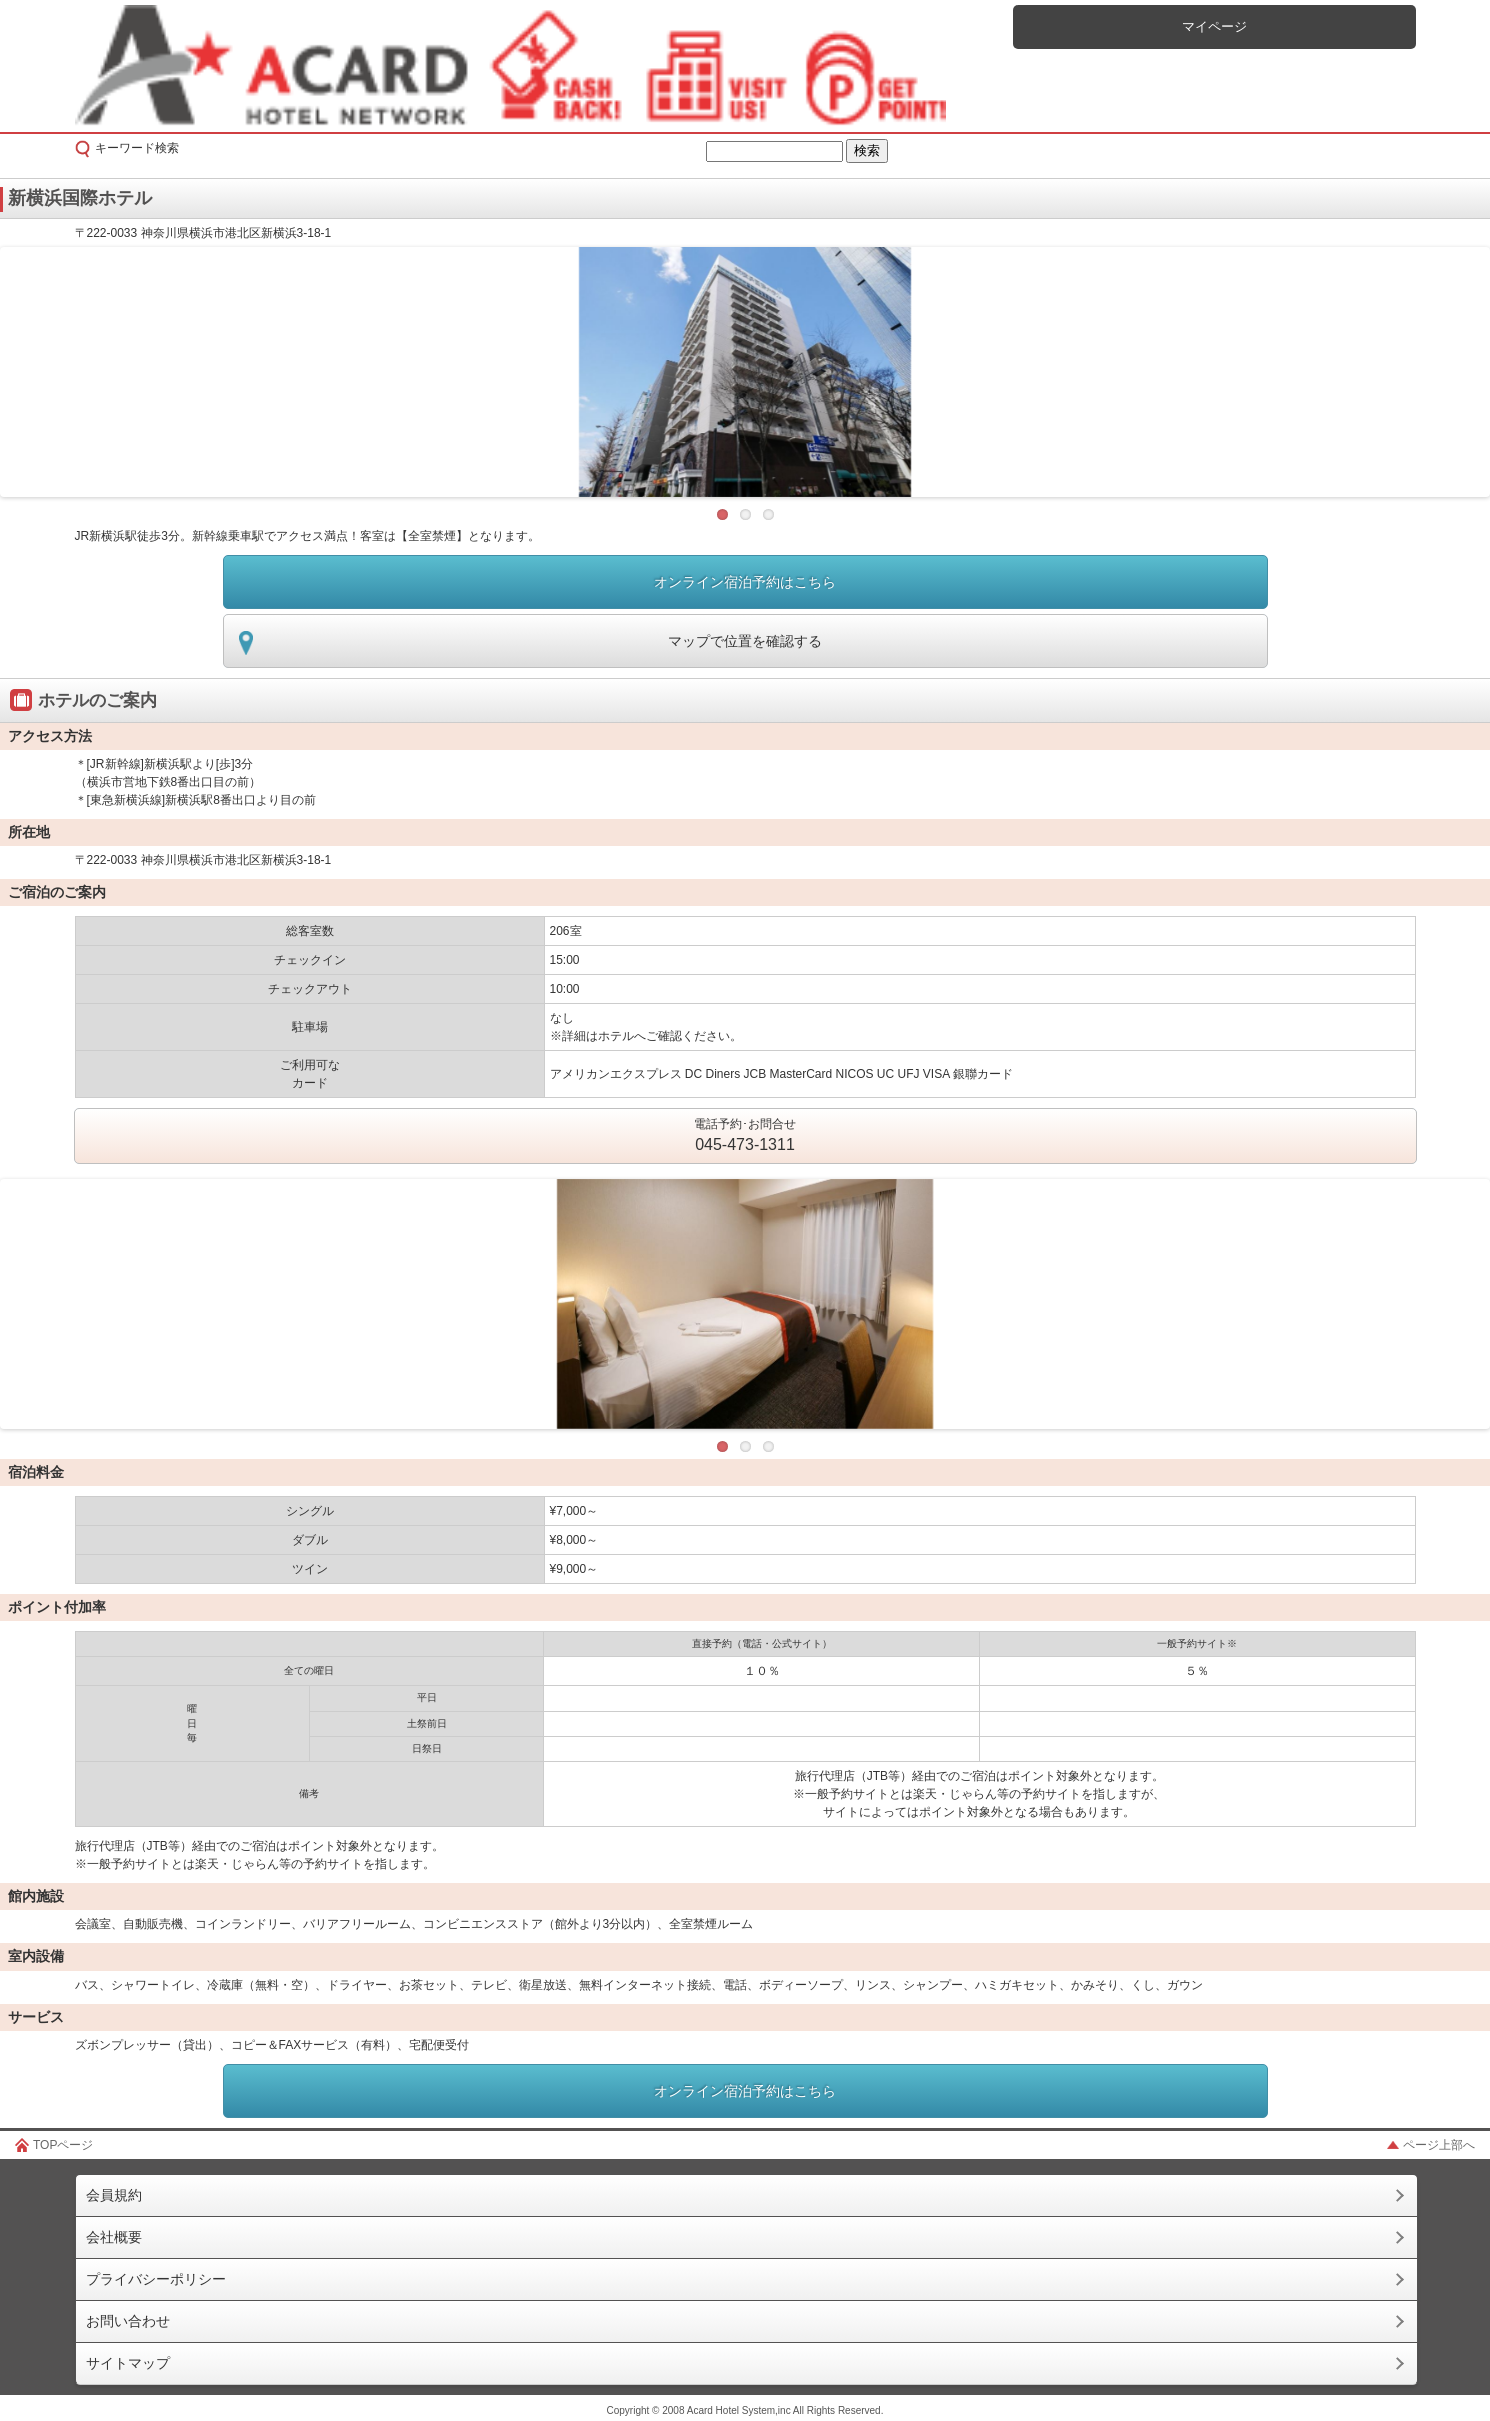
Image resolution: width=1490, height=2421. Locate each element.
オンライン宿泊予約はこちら (745, 582)
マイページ (1214, 26)
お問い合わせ (128, 2321)
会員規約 (114, 2195)
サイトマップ (128, 2363)
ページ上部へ (1439, 2145)
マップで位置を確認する (745, 641)
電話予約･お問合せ (745, 1137)
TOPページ (63, 2145)
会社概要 (114, 2237)
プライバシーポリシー (156, 2279)
